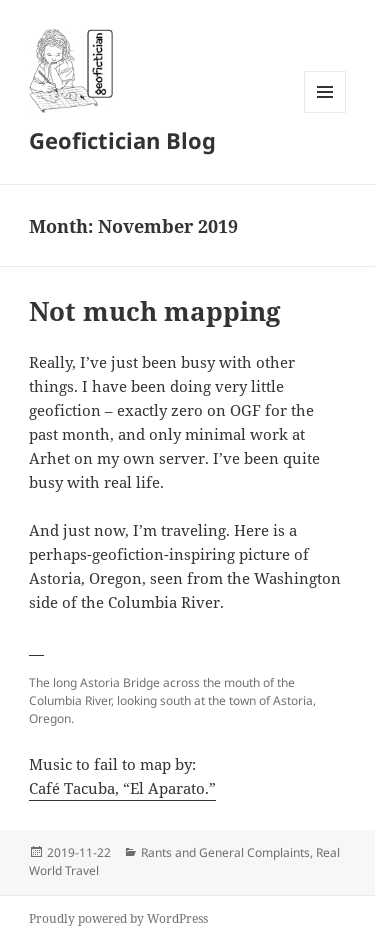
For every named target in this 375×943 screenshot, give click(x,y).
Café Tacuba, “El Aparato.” (122, 788)
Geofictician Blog (122, 140)
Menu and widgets (325, 112)
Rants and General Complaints (225, 852)
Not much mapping (155, 311)
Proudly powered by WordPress (118, 918)
